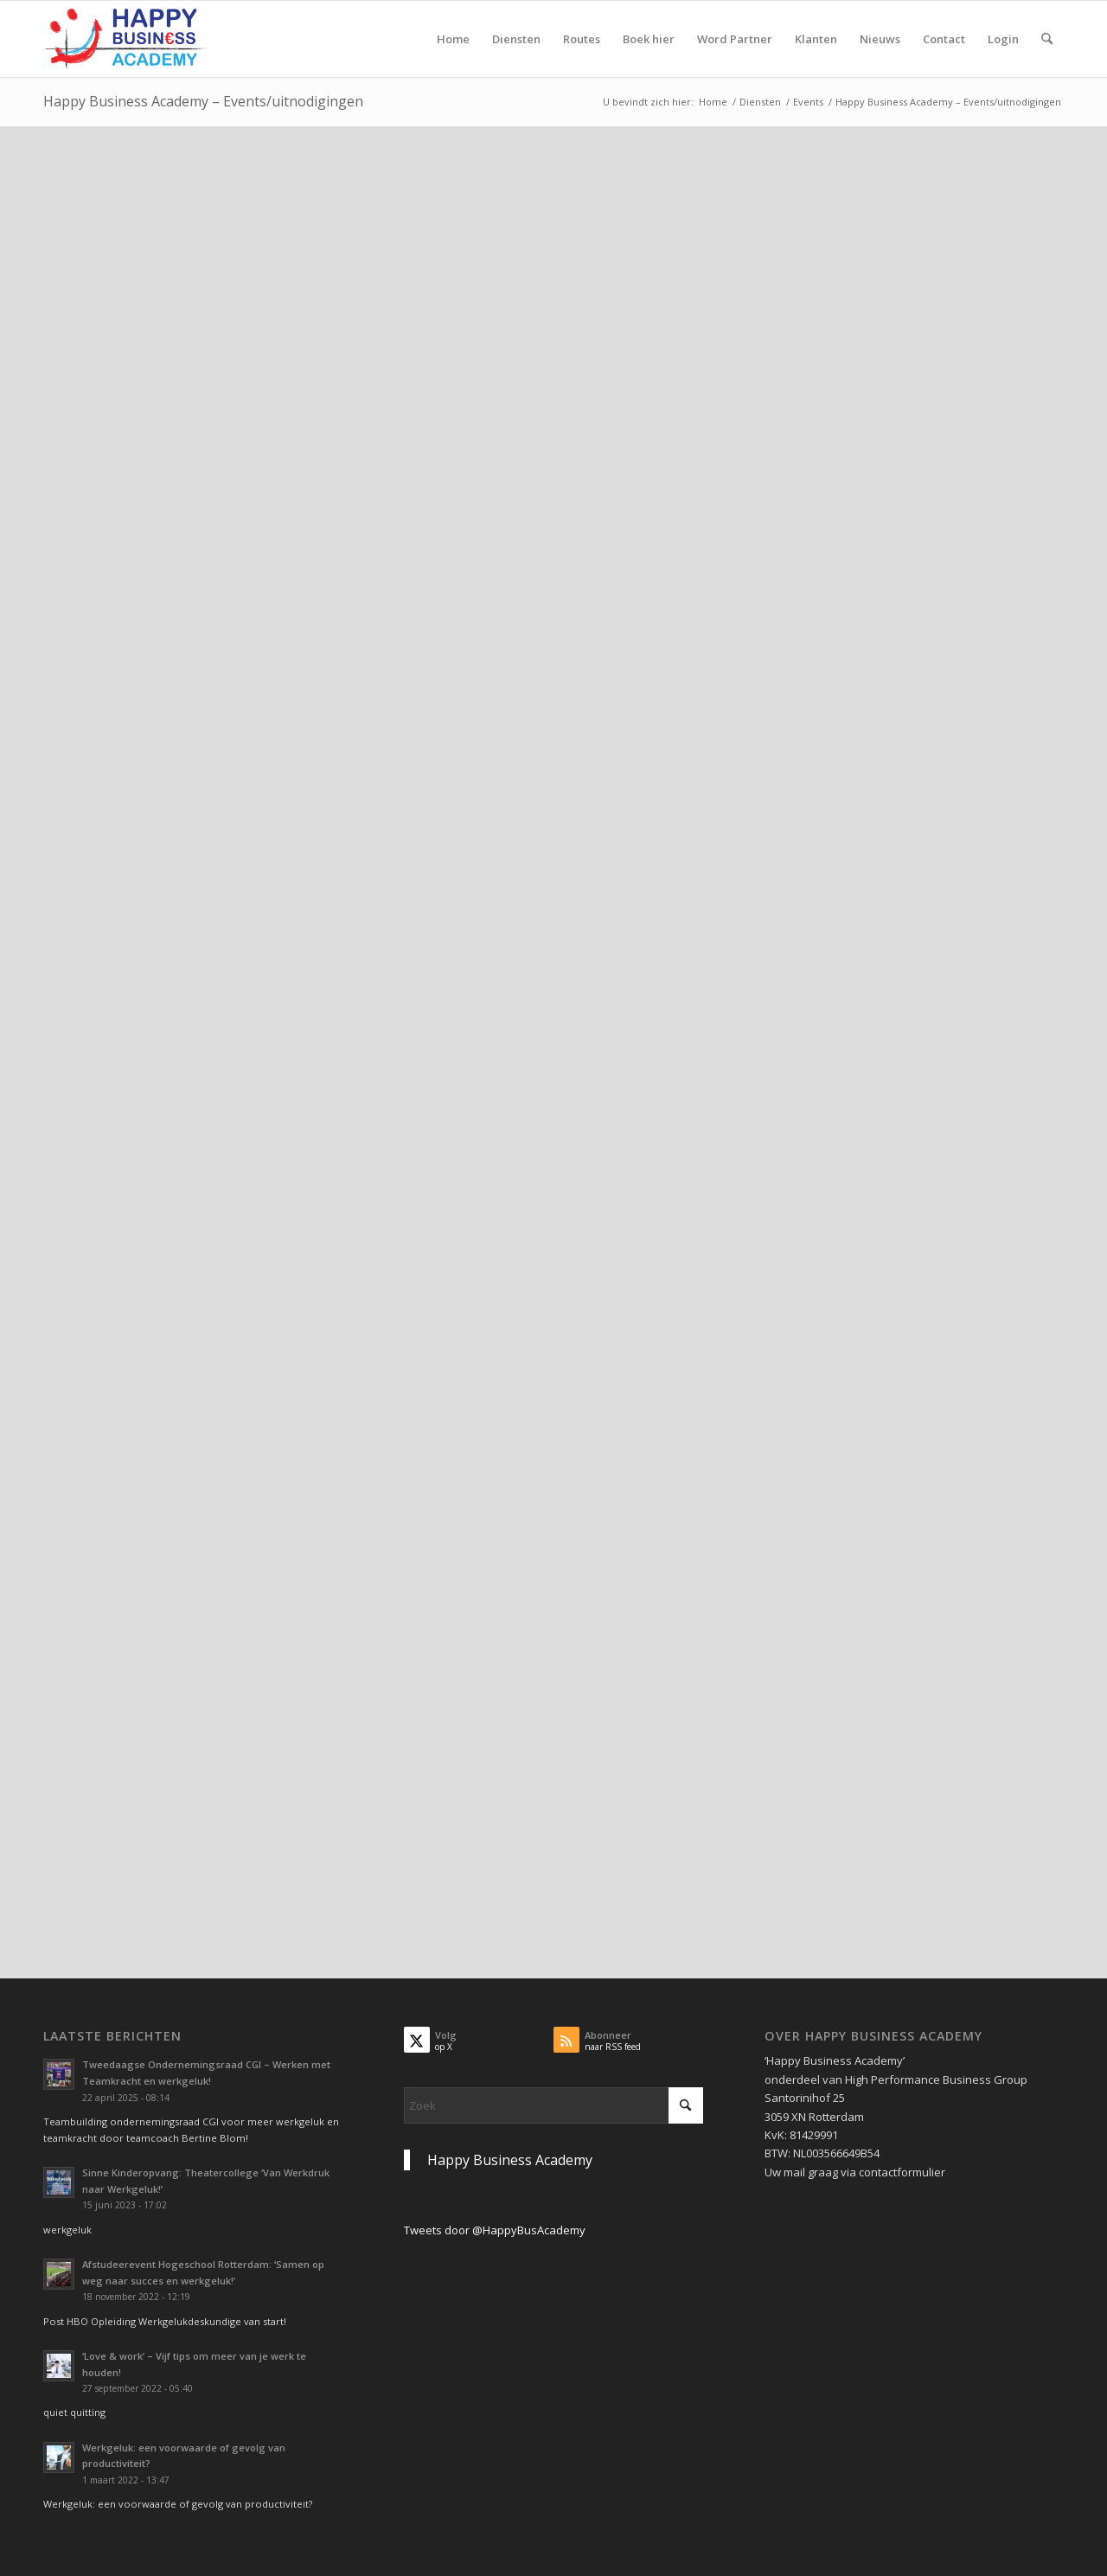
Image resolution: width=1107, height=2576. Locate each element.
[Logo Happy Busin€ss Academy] (126, 39)
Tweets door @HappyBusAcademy (494, 2230)
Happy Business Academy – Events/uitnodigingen (203, 101)
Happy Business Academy (509, 2159)
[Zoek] (1047, 39)
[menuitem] (453, 39)
